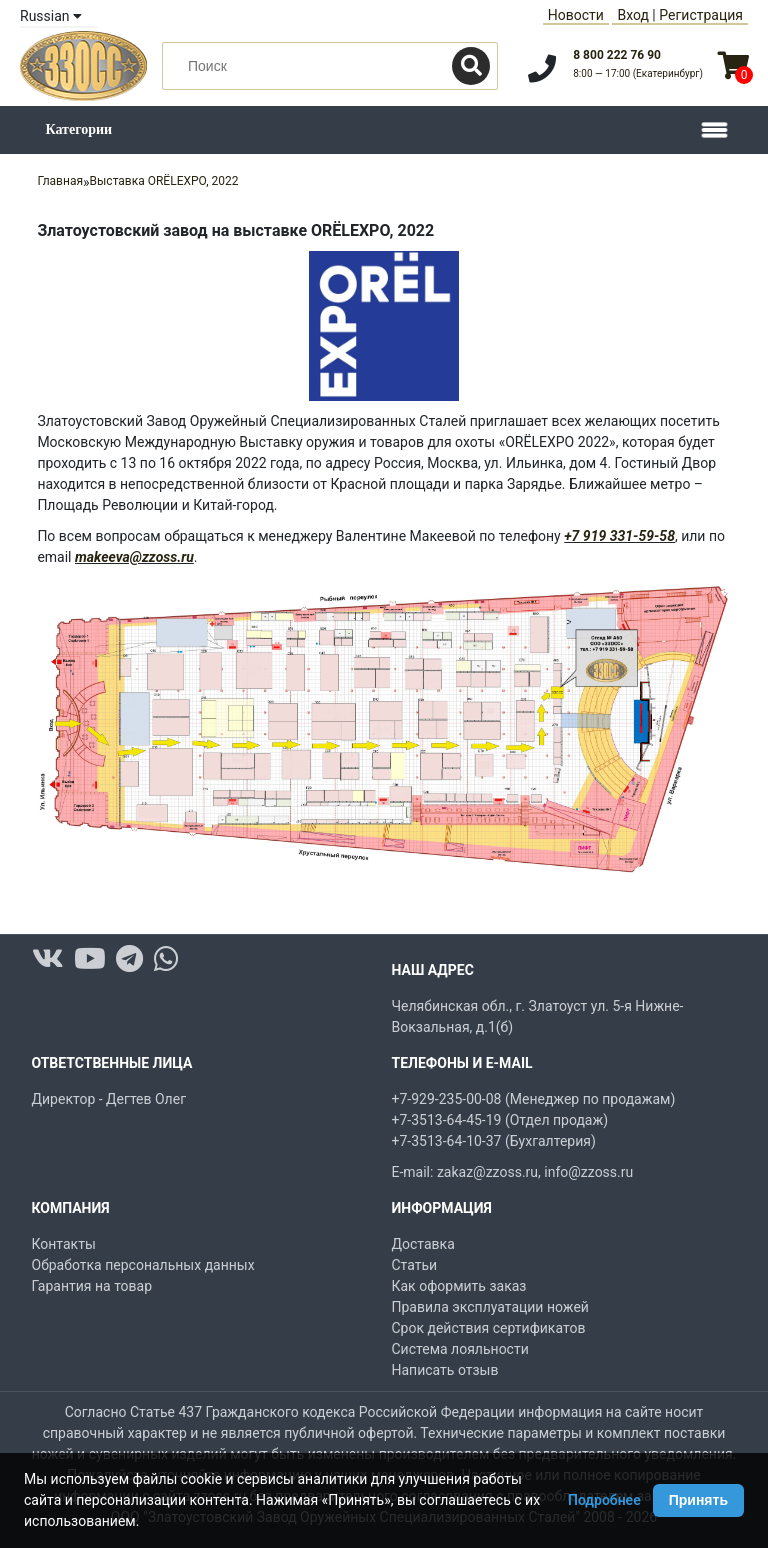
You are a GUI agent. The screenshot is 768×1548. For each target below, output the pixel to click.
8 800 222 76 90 (617, 55)
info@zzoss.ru (588, 1172)
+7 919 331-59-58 (619, 536)
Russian (51, 16)
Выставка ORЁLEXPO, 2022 (164, 181)
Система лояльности (460, 1349)
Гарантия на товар (92, 1286)
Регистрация (701, 15)
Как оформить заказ (459, 1286)
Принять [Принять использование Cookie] (698, 1500)
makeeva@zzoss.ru (134, 557)
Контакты (64, 1244)
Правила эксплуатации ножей (490, 1307)
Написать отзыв (445, 1370)
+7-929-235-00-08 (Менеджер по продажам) (534, 1099)
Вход (632, 15)
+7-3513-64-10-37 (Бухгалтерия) (494, 1141)
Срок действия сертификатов (489, 1328)
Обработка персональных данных (143, 1265)
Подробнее (604, 1500)
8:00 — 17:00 (638, 73)
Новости (576, 15)
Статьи (415, 1265)
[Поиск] (471, 66)
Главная (60, 181)
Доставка (423, 1244)
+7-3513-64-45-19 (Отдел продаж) (500, 1120)
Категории (79, 129)
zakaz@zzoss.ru (487, 1172)
